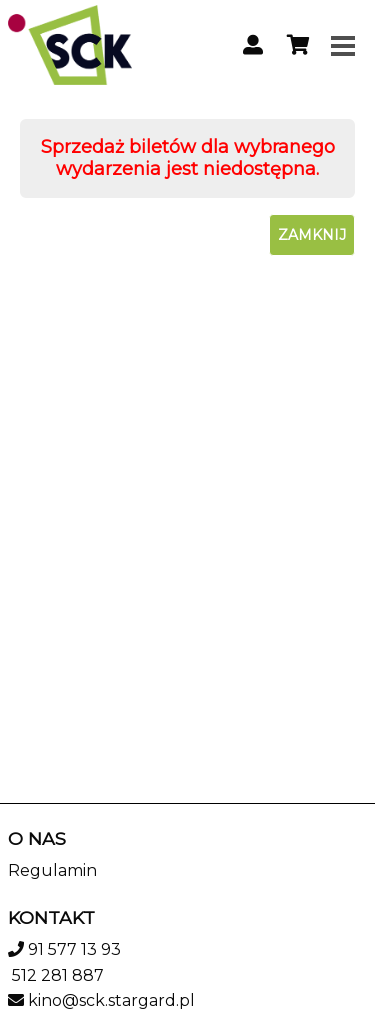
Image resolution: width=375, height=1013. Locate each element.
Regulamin (52, 870)
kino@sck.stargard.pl (111, 1000)
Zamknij (312, 235)
